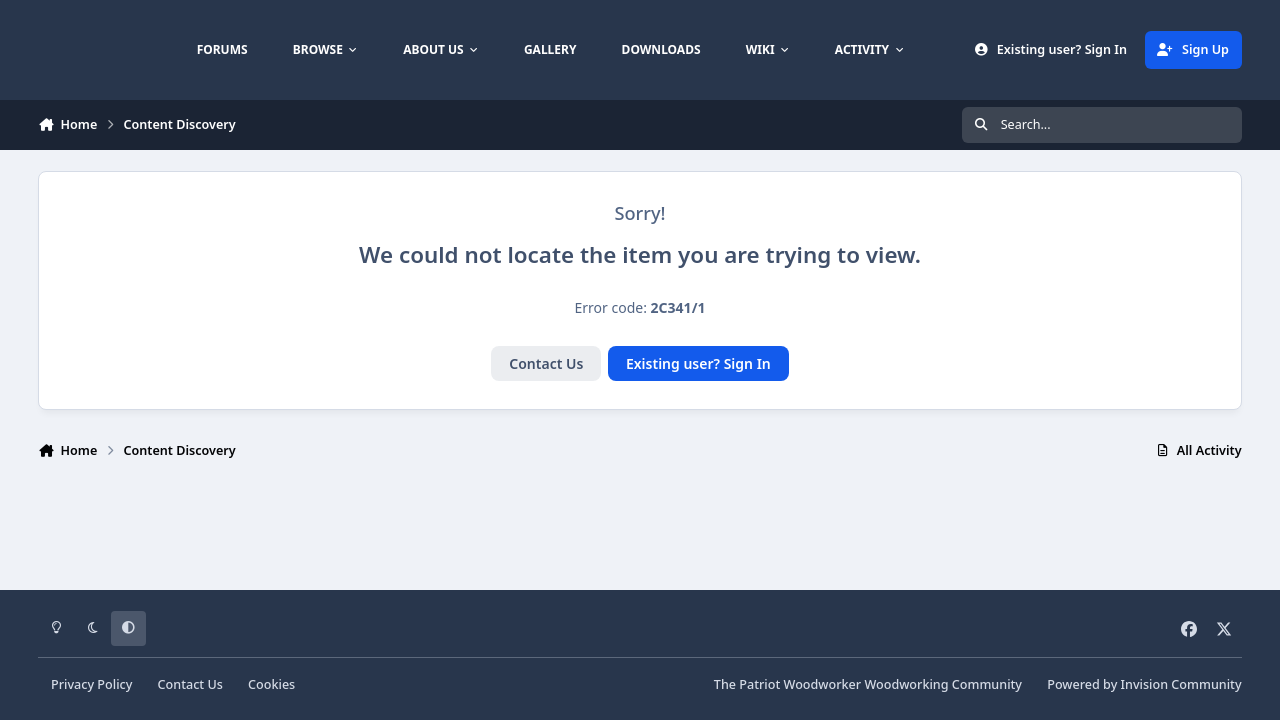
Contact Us (546, 363)
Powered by (1144, 684)
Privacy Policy (91, 684)
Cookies (271, 684)
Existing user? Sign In (698, 363)
